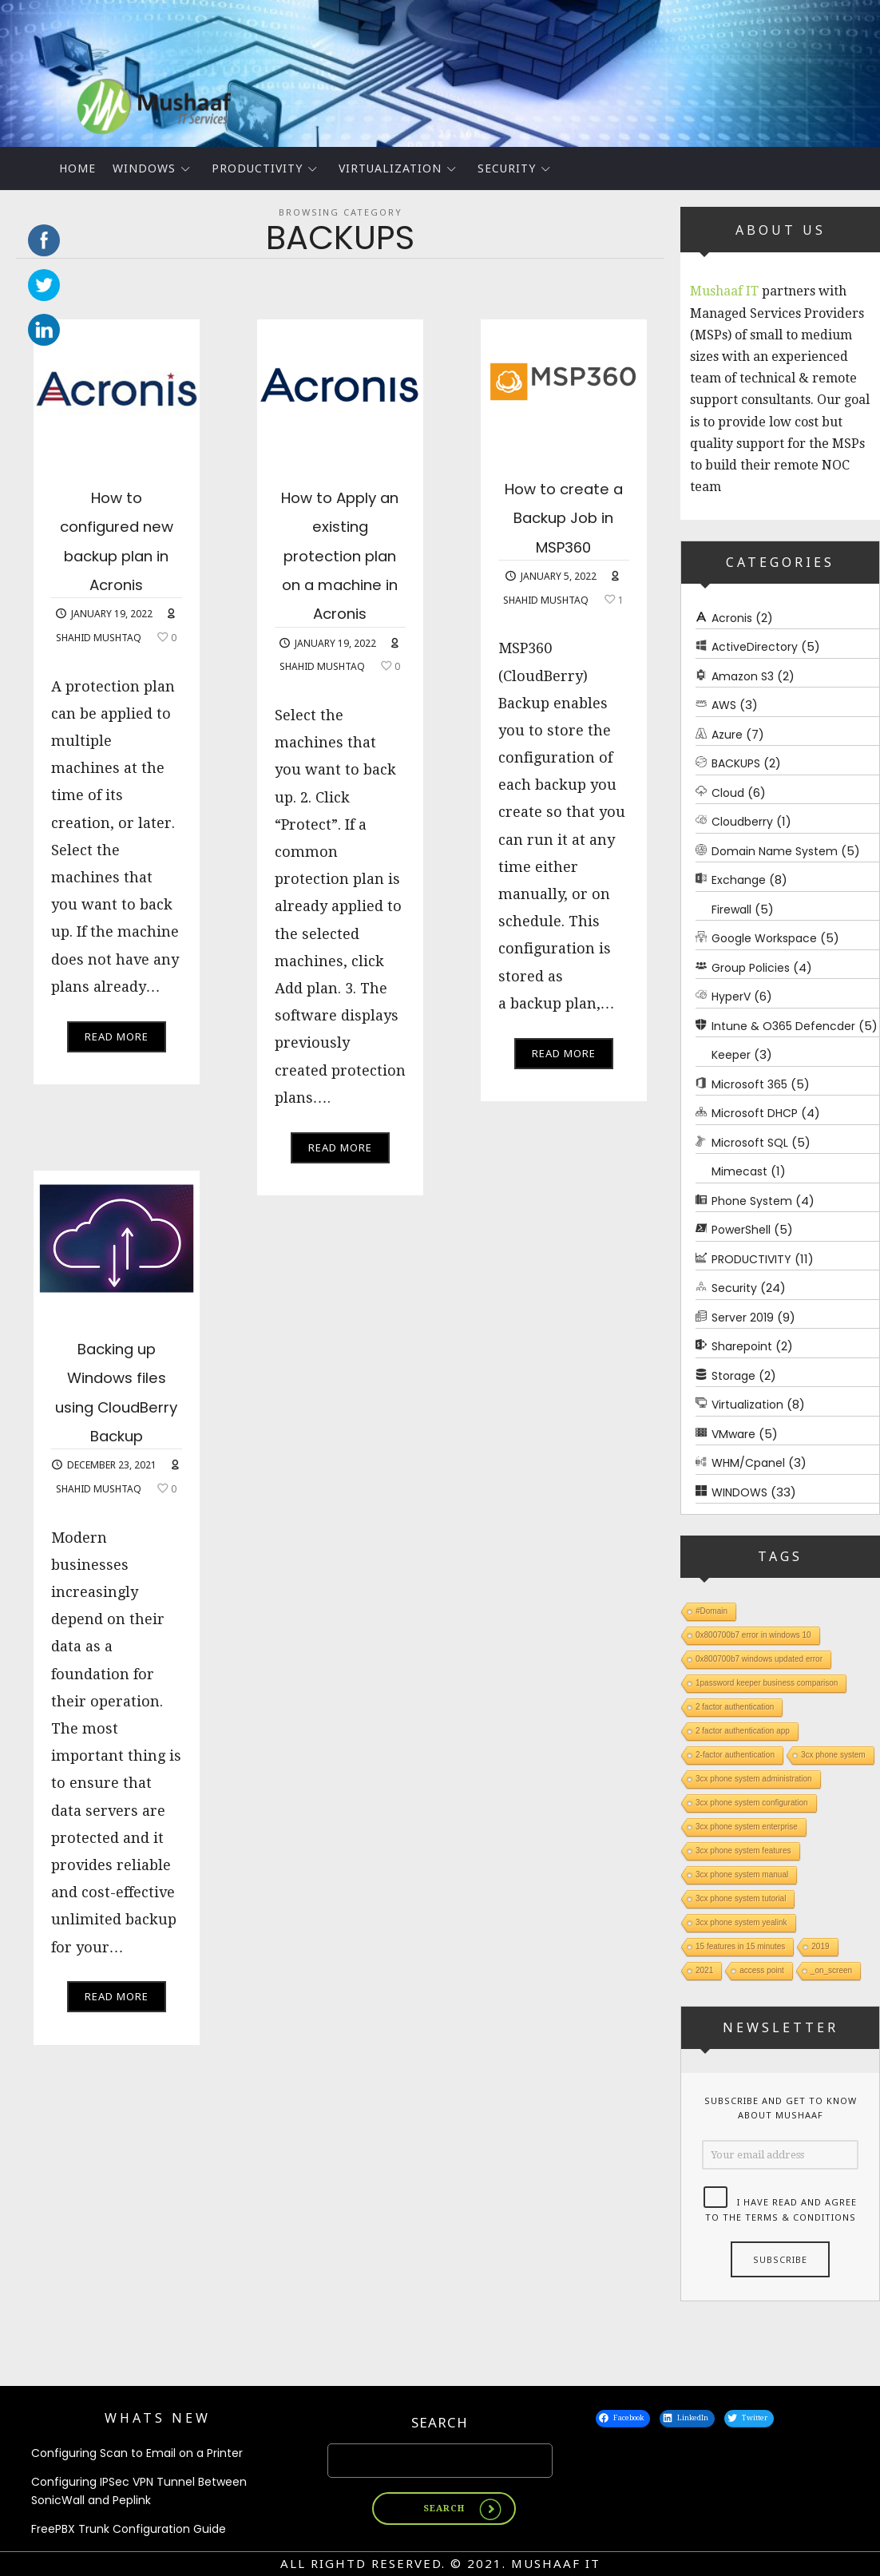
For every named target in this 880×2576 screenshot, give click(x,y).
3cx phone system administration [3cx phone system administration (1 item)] (754, 1778)
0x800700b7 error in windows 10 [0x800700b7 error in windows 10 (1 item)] (753, 1635)
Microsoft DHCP (755, 1113)
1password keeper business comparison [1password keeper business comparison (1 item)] (767, 1682)
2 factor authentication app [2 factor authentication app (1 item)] (743, 1730)
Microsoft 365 (749, 1084)
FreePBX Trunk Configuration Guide (128, 2529)
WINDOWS (144, 168)
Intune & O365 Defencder (783, 1025)
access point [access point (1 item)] (761, 1970)
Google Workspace (764, 938)
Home (77, 168)
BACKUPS (736, 763)
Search (439, 2422)
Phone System (752, 1200)
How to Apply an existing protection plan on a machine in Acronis (339, 583)
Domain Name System (775, 850)
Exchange (739, 880)
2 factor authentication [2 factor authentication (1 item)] (735, 1706)
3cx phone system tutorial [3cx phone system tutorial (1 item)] (741, 1898)
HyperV (731, 997)
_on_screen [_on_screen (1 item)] (831, 1970)
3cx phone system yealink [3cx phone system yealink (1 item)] (741, 1922)
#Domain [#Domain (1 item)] (711, 1611)
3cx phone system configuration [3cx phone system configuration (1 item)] (752, 1802)
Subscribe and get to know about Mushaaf (780, 2107)
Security (507, 168)
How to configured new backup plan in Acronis (116, 554)
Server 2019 (743, 1317)
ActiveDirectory (755, 647)
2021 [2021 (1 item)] (704, 1970)
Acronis (732, 617)
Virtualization (390, 168)
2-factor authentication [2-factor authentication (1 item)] (735, 1754)
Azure (727, 734)
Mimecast (739, 1171)
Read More (117, 1065)
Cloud (728, 792)
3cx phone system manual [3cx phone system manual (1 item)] (742, 1874)
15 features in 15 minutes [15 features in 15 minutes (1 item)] (740, 1946)
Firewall (731, 909)
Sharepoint (742, 1346)
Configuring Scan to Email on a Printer (137, 2453)
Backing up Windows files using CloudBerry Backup (116, 1405)
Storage (733, 1375)
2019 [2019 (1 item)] (820, 1946)
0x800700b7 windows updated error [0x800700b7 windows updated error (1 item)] (759, 1659)
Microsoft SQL (750, 1142)
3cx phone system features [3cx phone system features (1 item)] (743, 1850)
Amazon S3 (743, 676)
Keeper (731, 1055)
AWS (724, 705)
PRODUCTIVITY (257, 168)
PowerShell (741, 1230)
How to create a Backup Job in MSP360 (563, 531)
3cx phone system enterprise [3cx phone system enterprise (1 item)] (747, 1826)
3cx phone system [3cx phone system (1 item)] (833, 1754)
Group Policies (751, 967)
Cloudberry (742, 822)
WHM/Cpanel (748, 1463)
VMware (733, 1433)
